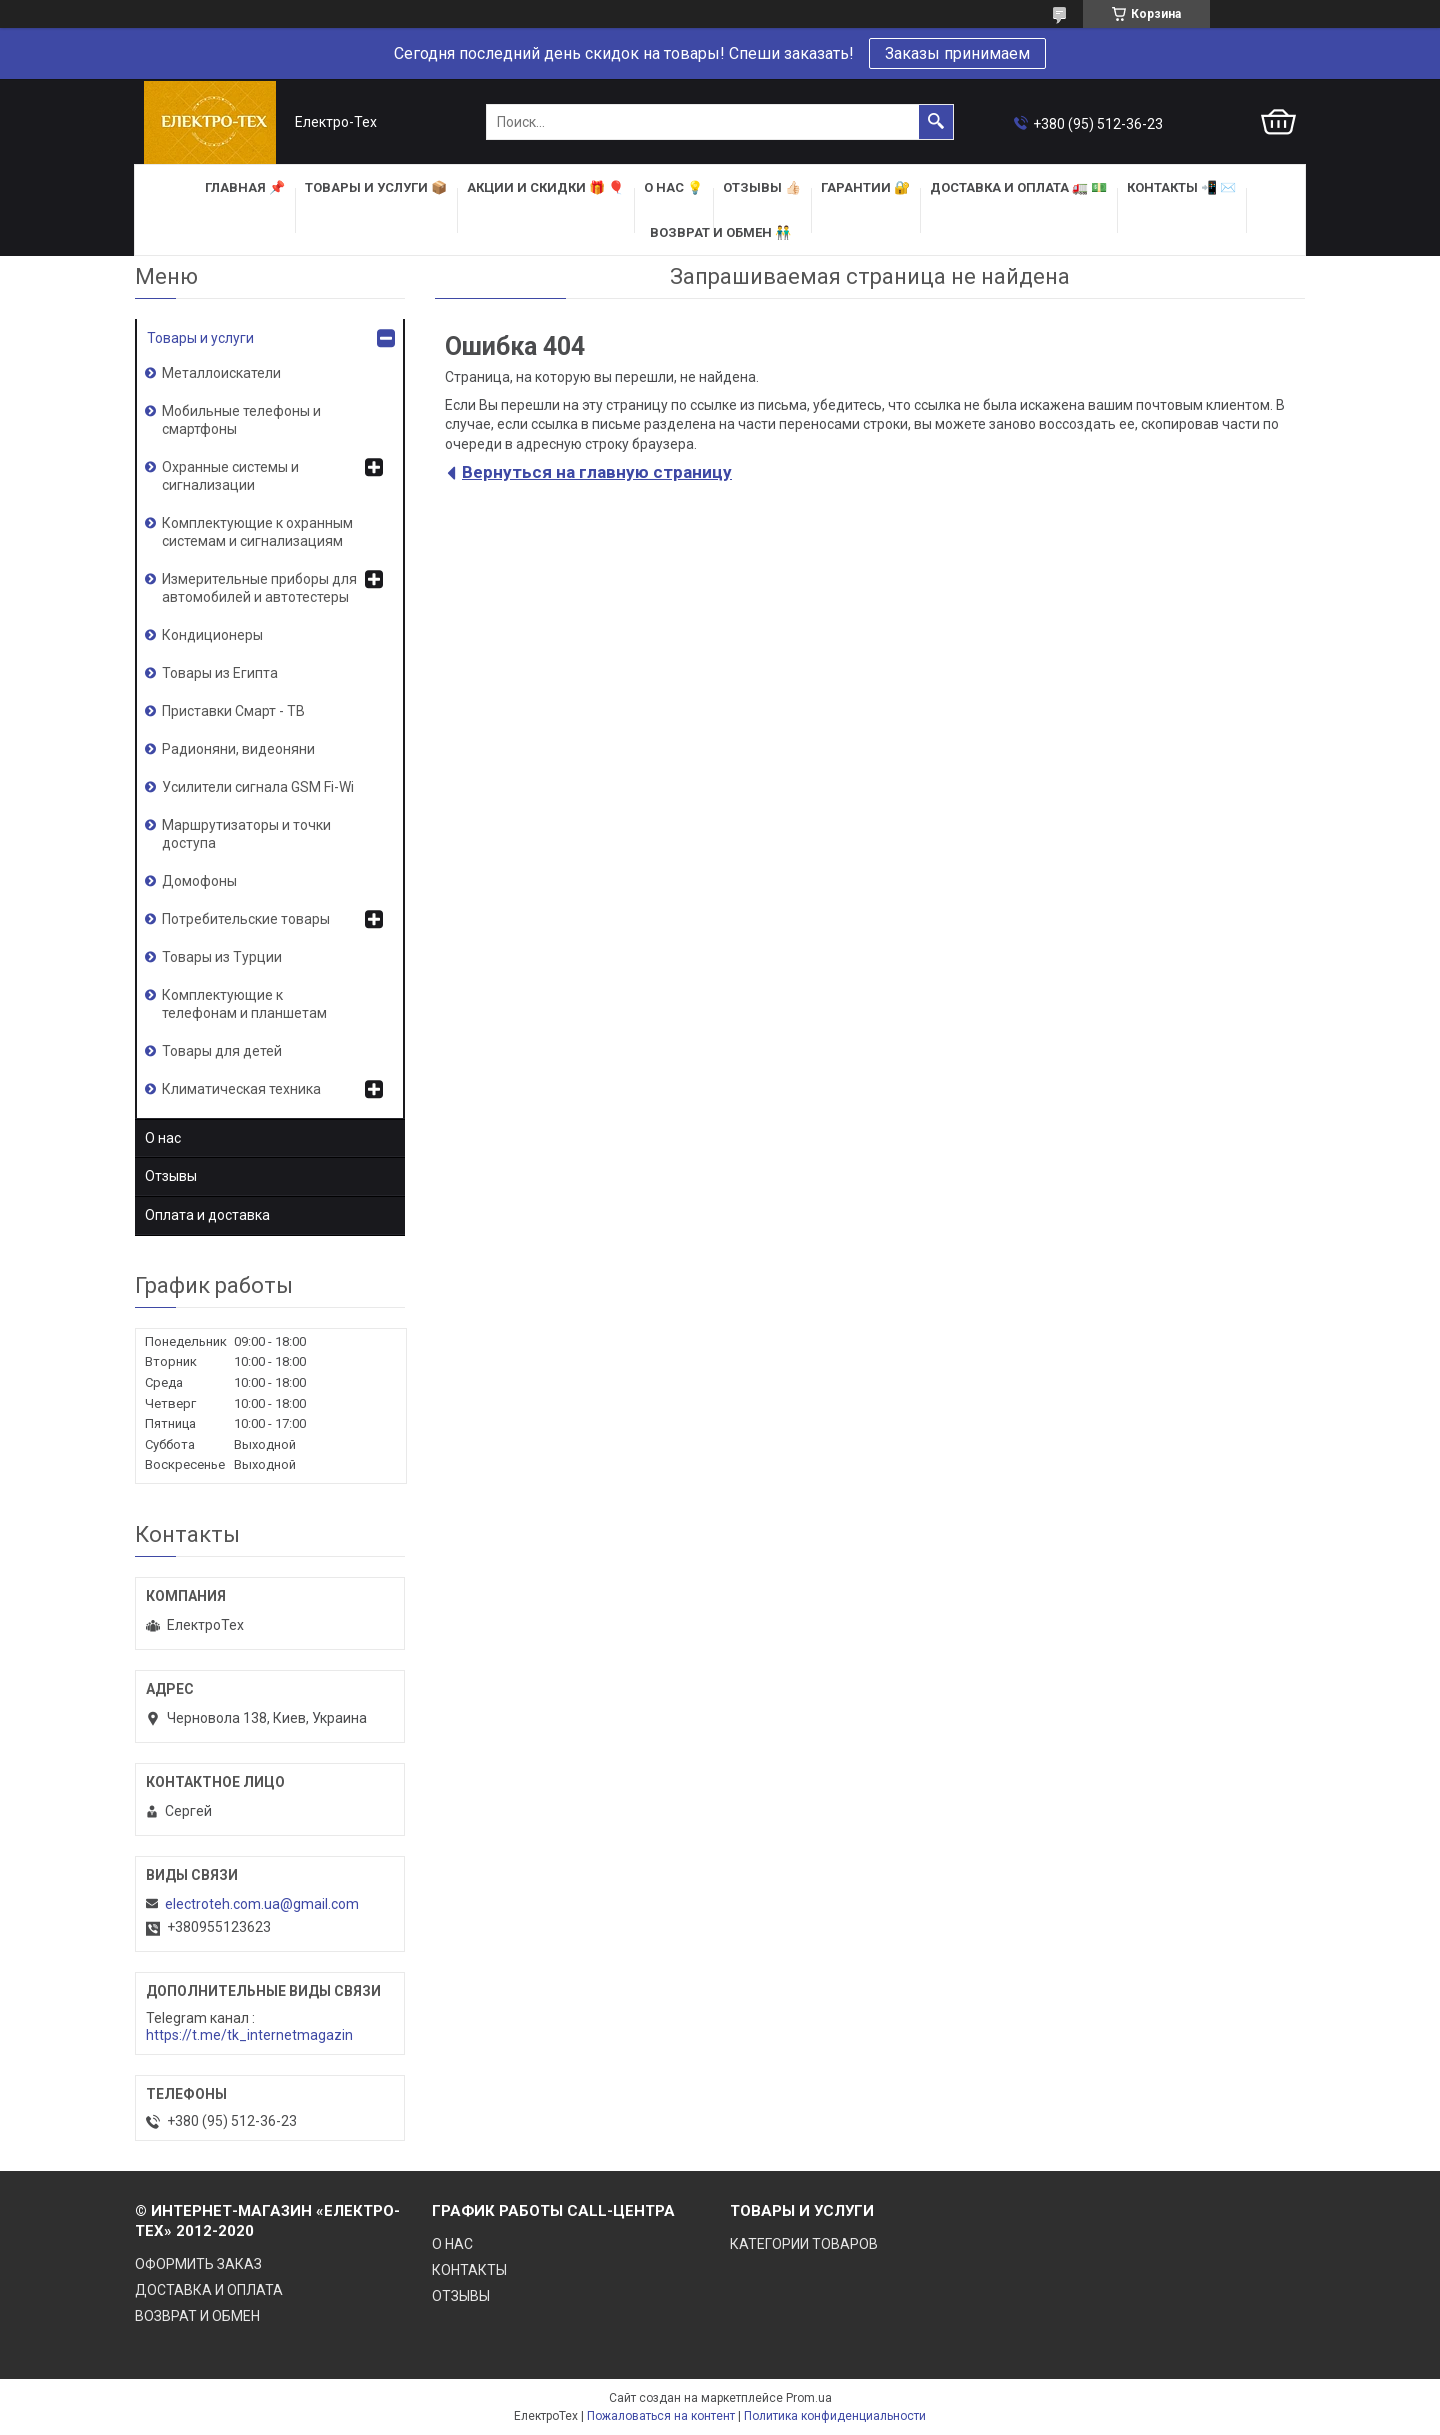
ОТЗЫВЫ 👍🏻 (762, 187)
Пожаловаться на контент (661, 2416)
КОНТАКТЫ (469, 2270)
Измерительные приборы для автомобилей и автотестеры (259, 588)
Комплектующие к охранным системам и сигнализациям (257, 532)
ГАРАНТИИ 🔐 (865, 187)
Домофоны (199, 881)
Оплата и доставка (207, 1215)
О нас (163, 1138)
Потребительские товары (246, 919)
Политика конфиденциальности (835, 2416)
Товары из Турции (222, 957)
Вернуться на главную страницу (597, 472)
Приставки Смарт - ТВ (233, 711)
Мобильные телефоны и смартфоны (241, 420)
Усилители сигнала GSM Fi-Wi (258, 787)
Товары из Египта (220, 673)
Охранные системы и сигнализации (230, 476)
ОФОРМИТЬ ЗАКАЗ (198, 2264)
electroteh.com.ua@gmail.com (262, 1904)
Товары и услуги (200, 338)
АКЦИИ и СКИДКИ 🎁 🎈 (545, 187)
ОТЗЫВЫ (461, 2296)
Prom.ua (809, 2398)
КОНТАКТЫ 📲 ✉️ (1181, 187)
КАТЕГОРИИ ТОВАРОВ (804, 2244)
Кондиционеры (212, 635)
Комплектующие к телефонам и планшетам (244, 1004)
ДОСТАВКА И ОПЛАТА (209, 2290)
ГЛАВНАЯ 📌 (245, 187)
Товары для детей (222, 1051)
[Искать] (936, 122)
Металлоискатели (221, 373)
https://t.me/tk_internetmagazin (249, 2035)
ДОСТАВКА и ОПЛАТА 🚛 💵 (1018, 187)
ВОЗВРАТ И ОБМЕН (197, 2316)
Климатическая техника (241, 1089)
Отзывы (171, 1176)
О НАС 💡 (673, 187)
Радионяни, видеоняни (238, 749)
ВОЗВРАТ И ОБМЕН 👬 (720, 232)
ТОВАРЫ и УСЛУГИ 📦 (376, 187)
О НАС (452, 2244)
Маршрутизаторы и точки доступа (246, 834)
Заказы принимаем (957, 53)
